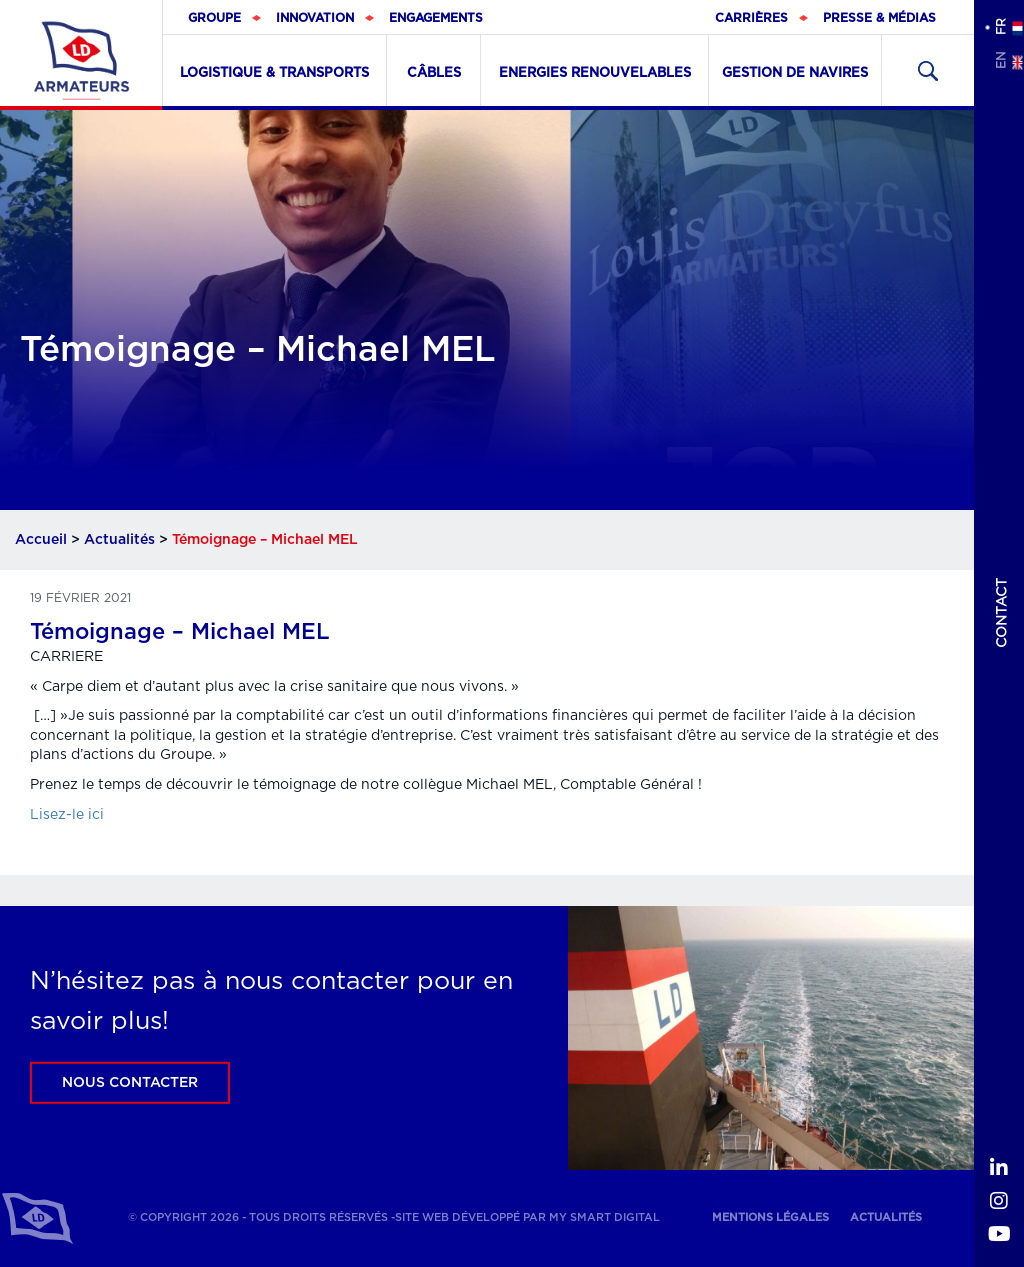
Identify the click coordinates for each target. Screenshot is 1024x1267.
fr (1000, 26)
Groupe (214, 18)
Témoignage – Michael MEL (180, 632)
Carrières (751, 18)
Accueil (41, 540)
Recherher (928, 70)
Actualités (119, 540)
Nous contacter (130, 1083)
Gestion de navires (795, 73)
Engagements (436, 18)
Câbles (434, 73)
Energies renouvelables (595, 73)
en (1000, 60)
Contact (1002, 613)
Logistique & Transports (274, 73)
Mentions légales (770, 1217)
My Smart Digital (604, 1217)
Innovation (315, 18)
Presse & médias (879, 18)
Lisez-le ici (67, 815)
